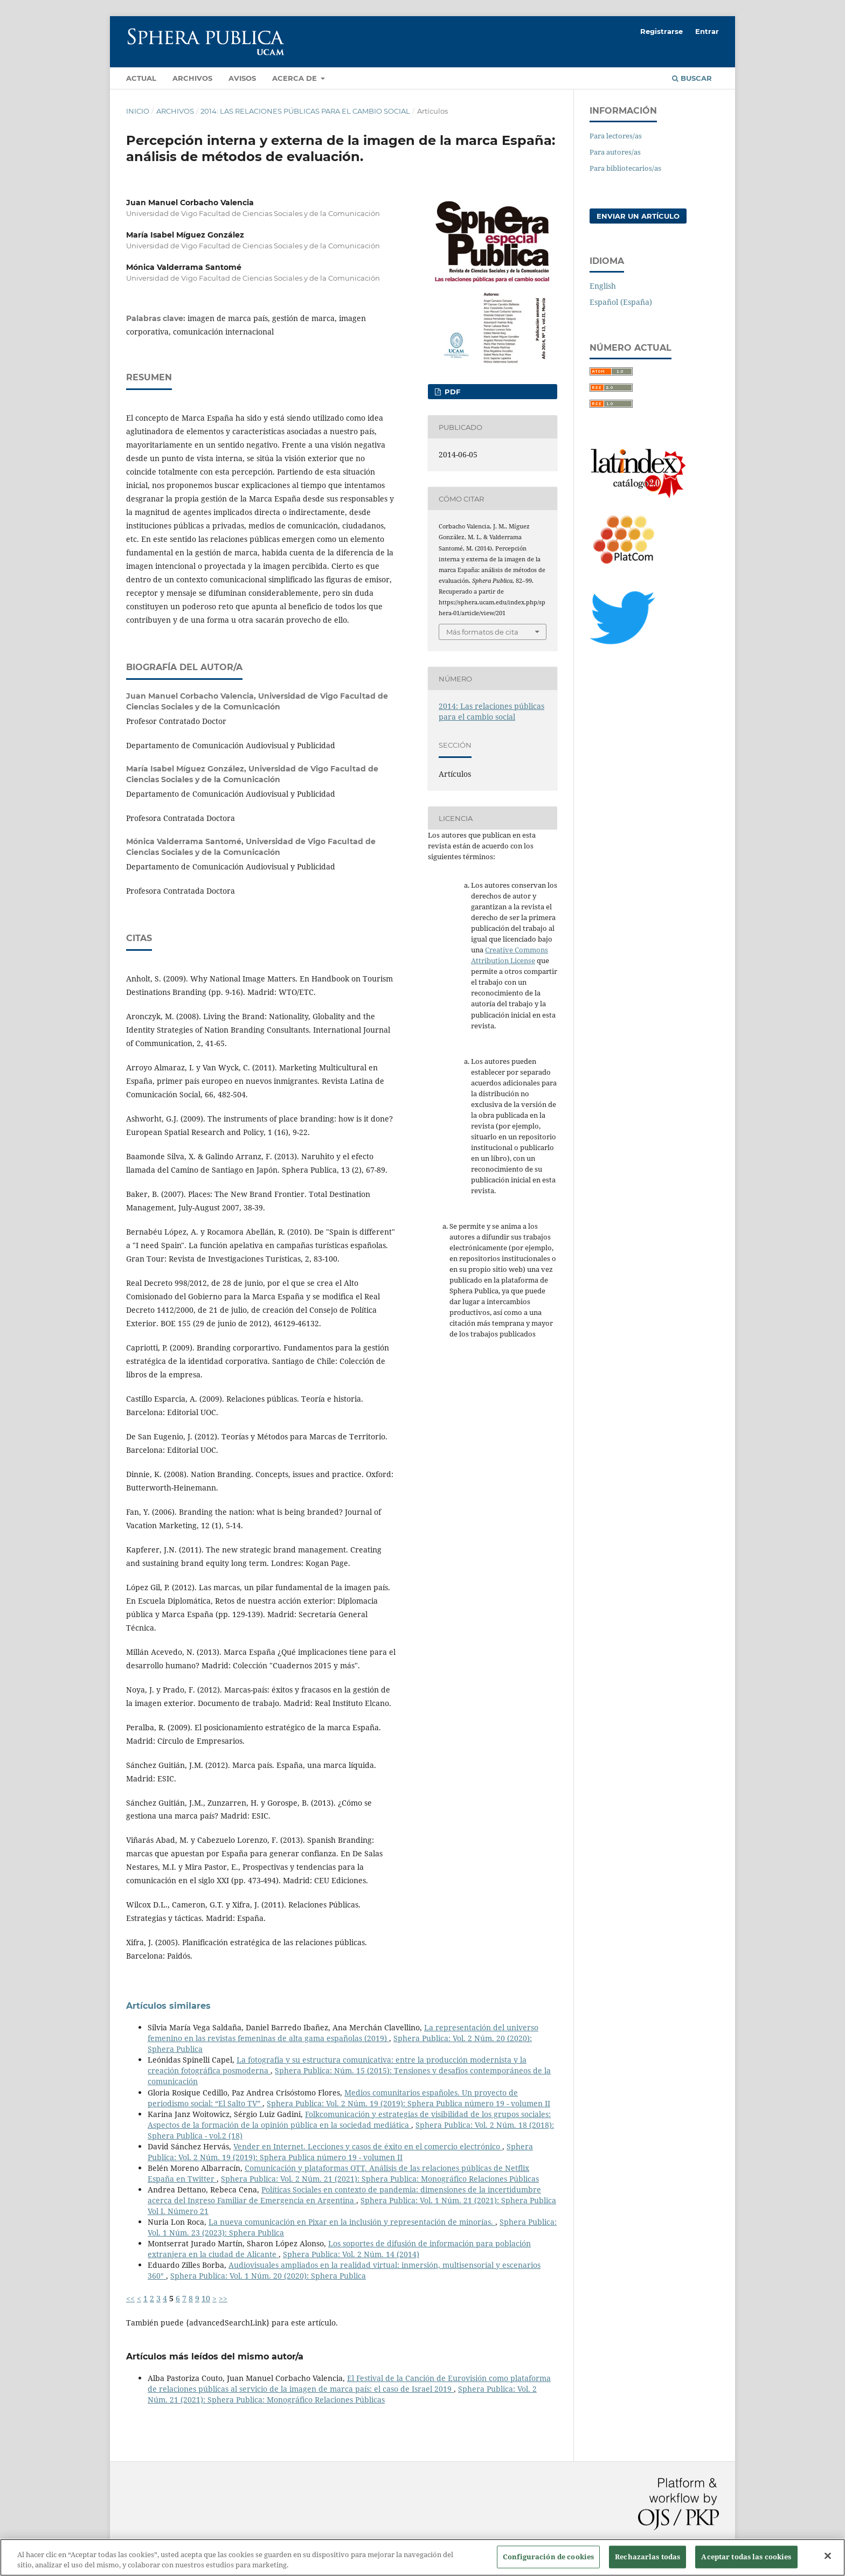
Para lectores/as (616, 136)
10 (206, 2298)
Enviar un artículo (638, 216)
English (603, 286)
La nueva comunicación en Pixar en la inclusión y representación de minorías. (352, 2222)
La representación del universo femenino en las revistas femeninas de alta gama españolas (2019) (343, 2032)
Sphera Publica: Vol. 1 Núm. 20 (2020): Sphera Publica (268, 2276)
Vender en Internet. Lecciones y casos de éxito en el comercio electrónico (367, 2146)
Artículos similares (168, 2006)
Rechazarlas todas (647, 2563)
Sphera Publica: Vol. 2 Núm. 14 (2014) (351, 2254)
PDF (451, 391)
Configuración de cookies (548, 2563)
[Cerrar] (828, 2562)
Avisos (242, 78)
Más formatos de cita (482, 632)
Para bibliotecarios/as (625, 168)
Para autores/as (615, 152)
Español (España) (621, 302)
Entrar (707, 31)
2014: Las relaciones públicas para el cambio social (305, 111)
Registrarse (661, 31)
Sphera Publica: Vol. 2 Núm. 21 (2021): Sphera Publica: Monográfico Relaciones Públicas (380, 2179)
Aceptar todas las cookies (746, 2563)
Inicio (137, 111)
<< (130, 2298)
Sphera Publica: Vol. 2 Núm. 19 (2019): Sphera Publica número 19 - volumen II (408, 2103)
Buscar (692, 78)
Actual (141, 78)
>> (223, 2298)
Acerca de (295, 78)
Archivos (192, 78)
